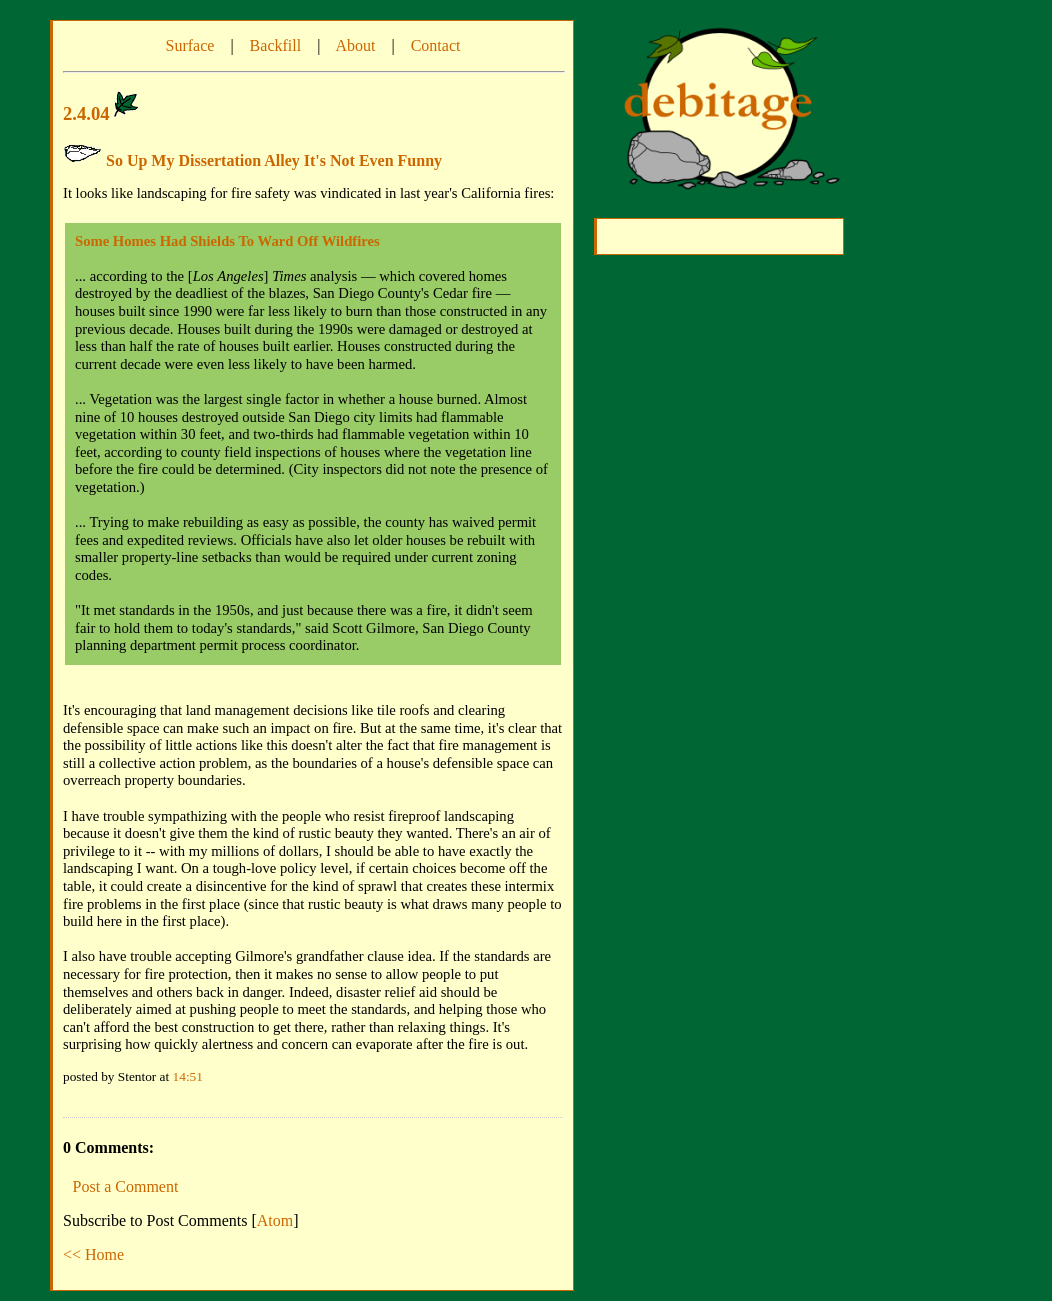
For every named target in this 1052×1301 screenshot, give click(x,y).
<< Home (93, 1254)
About (355, 45)
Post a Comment (126, 1186)
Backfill (276, 45)
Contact (436, 45)
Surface (190, 45)
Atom (275, 1220)
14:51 (188, 1076)
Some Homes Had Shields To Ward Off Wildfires (227, 241)
